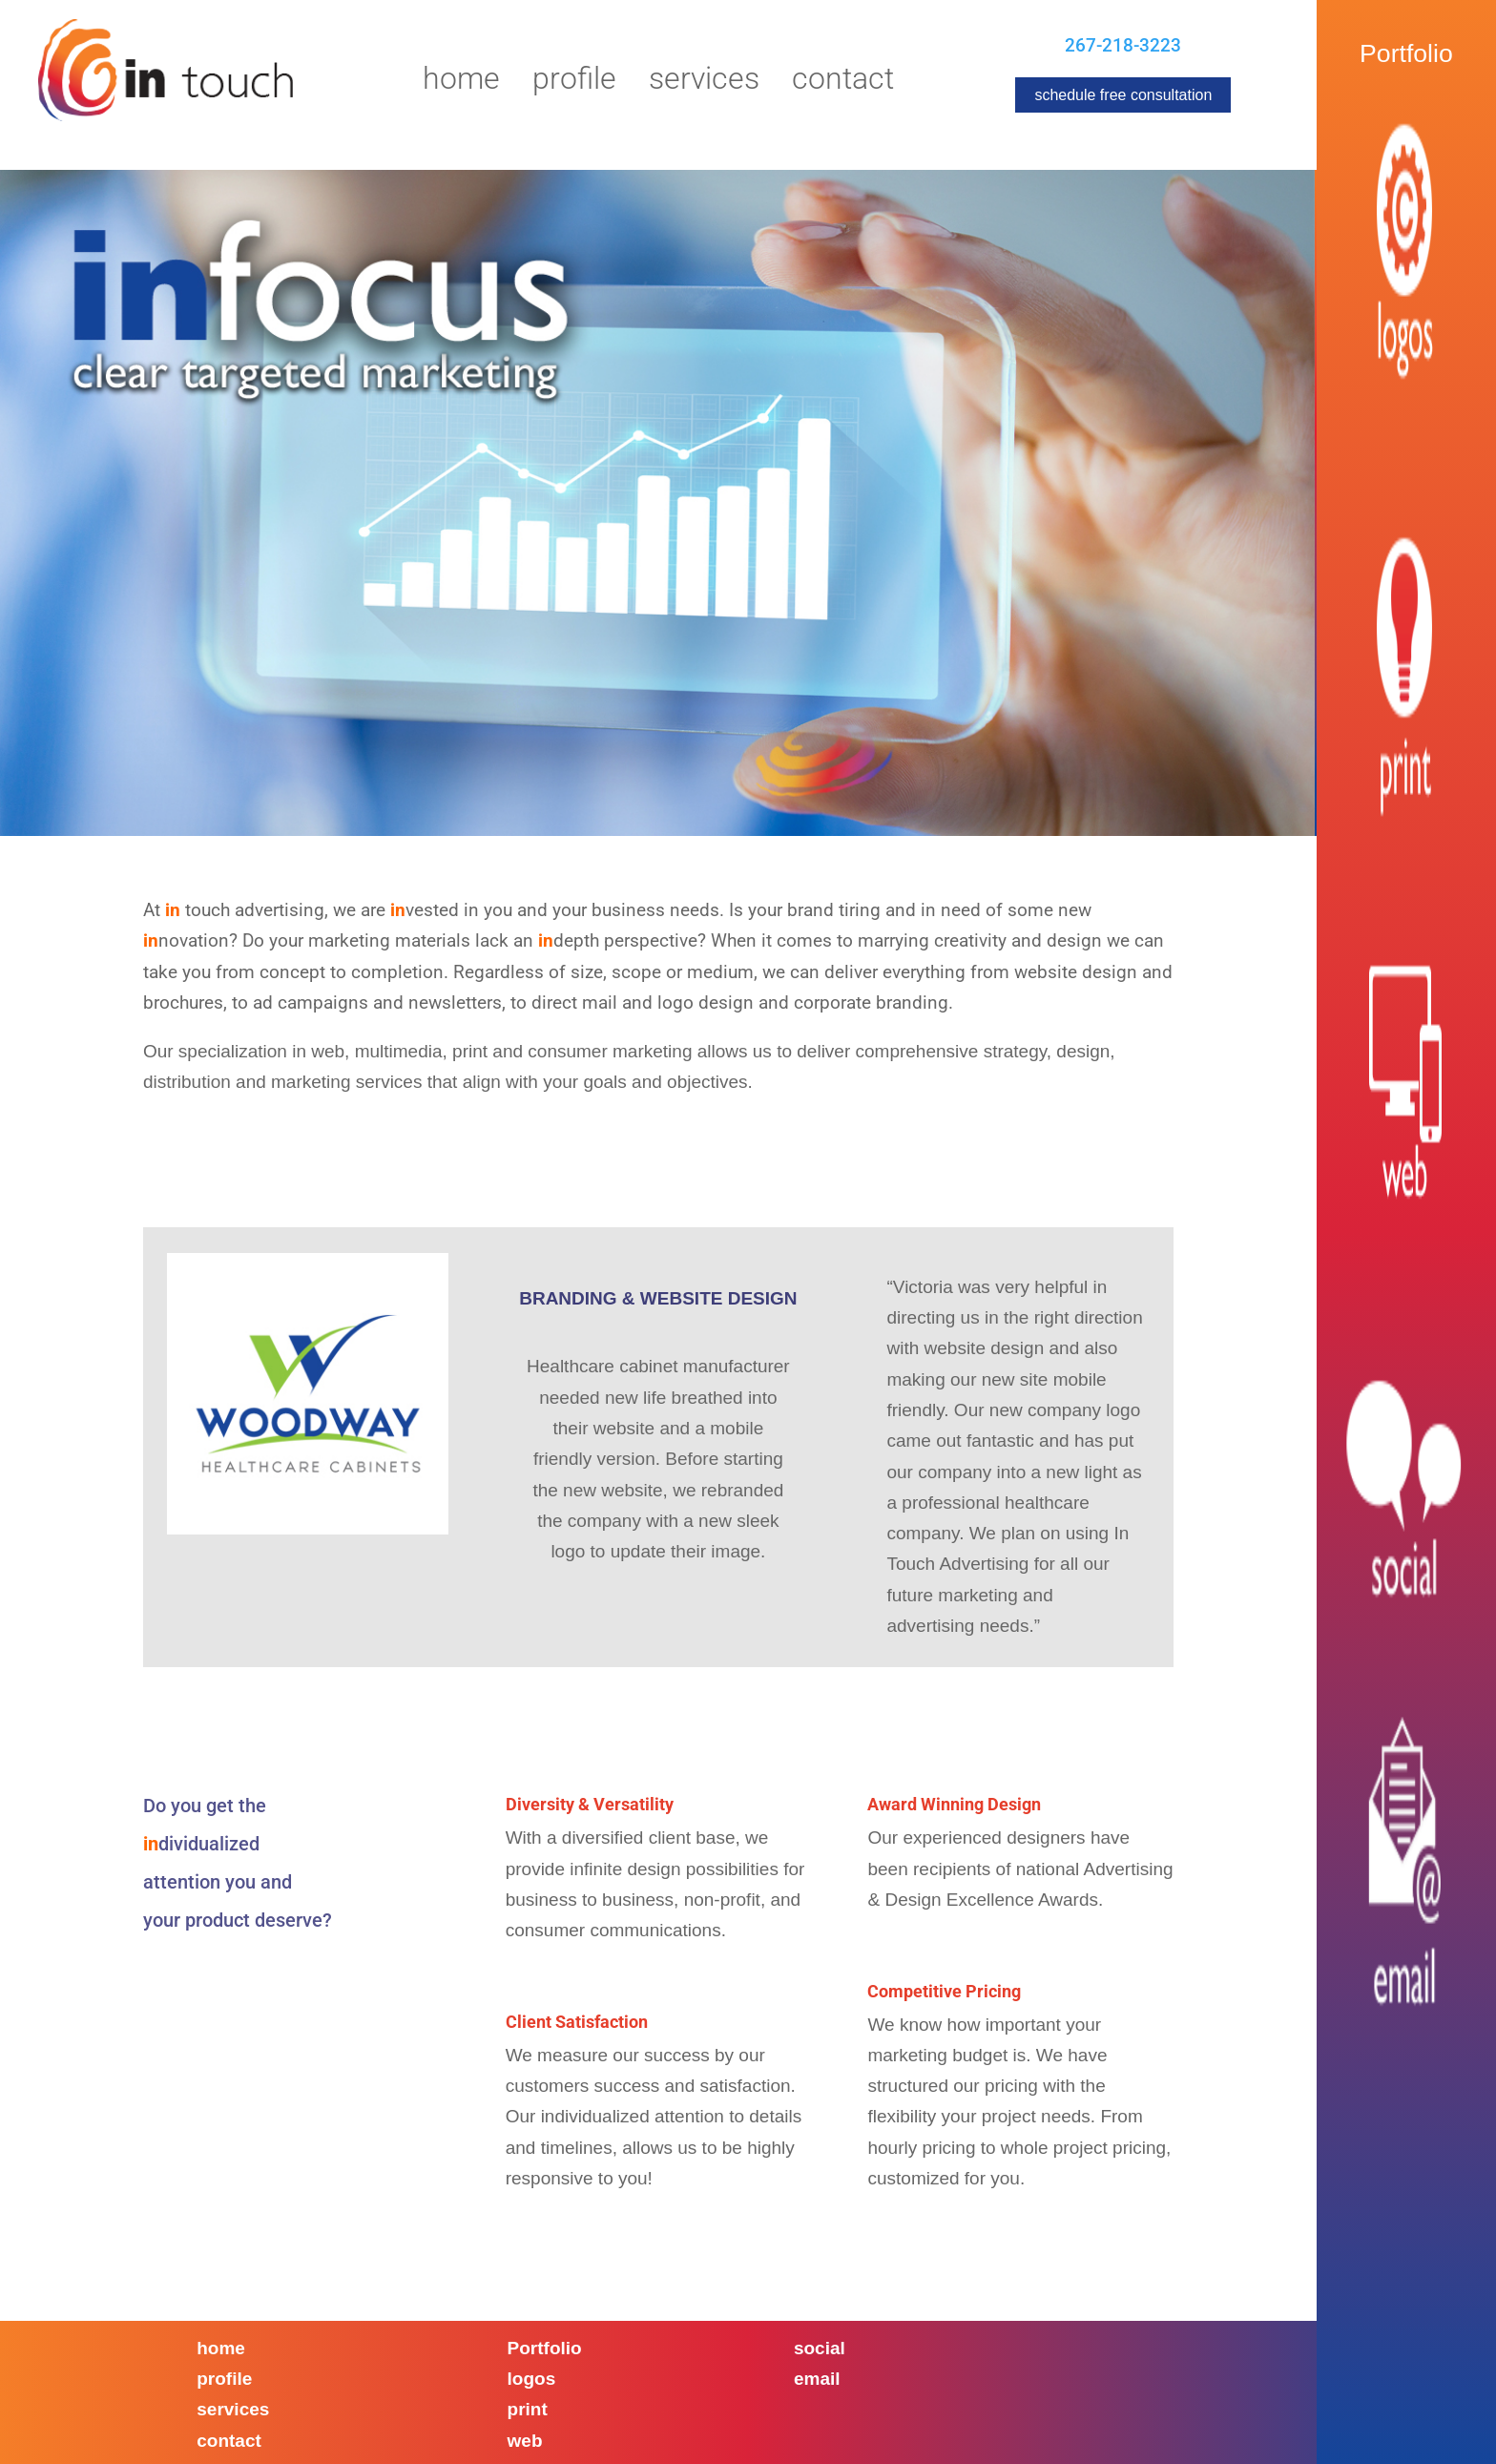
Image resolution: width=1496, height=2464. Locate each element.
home (221, 2348)
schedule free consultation (1123, 95)
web (525, 2441)
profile (224, 2379)
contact (229, 2441)
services (233, 2409)
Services (704, 82)
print (528, 2409)
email (817, 2379)
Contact (843, 82)
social (819, 2348)
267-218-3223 (1123, 45)
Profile (574, 82)
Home (461, 82)
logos (532, 2379)
